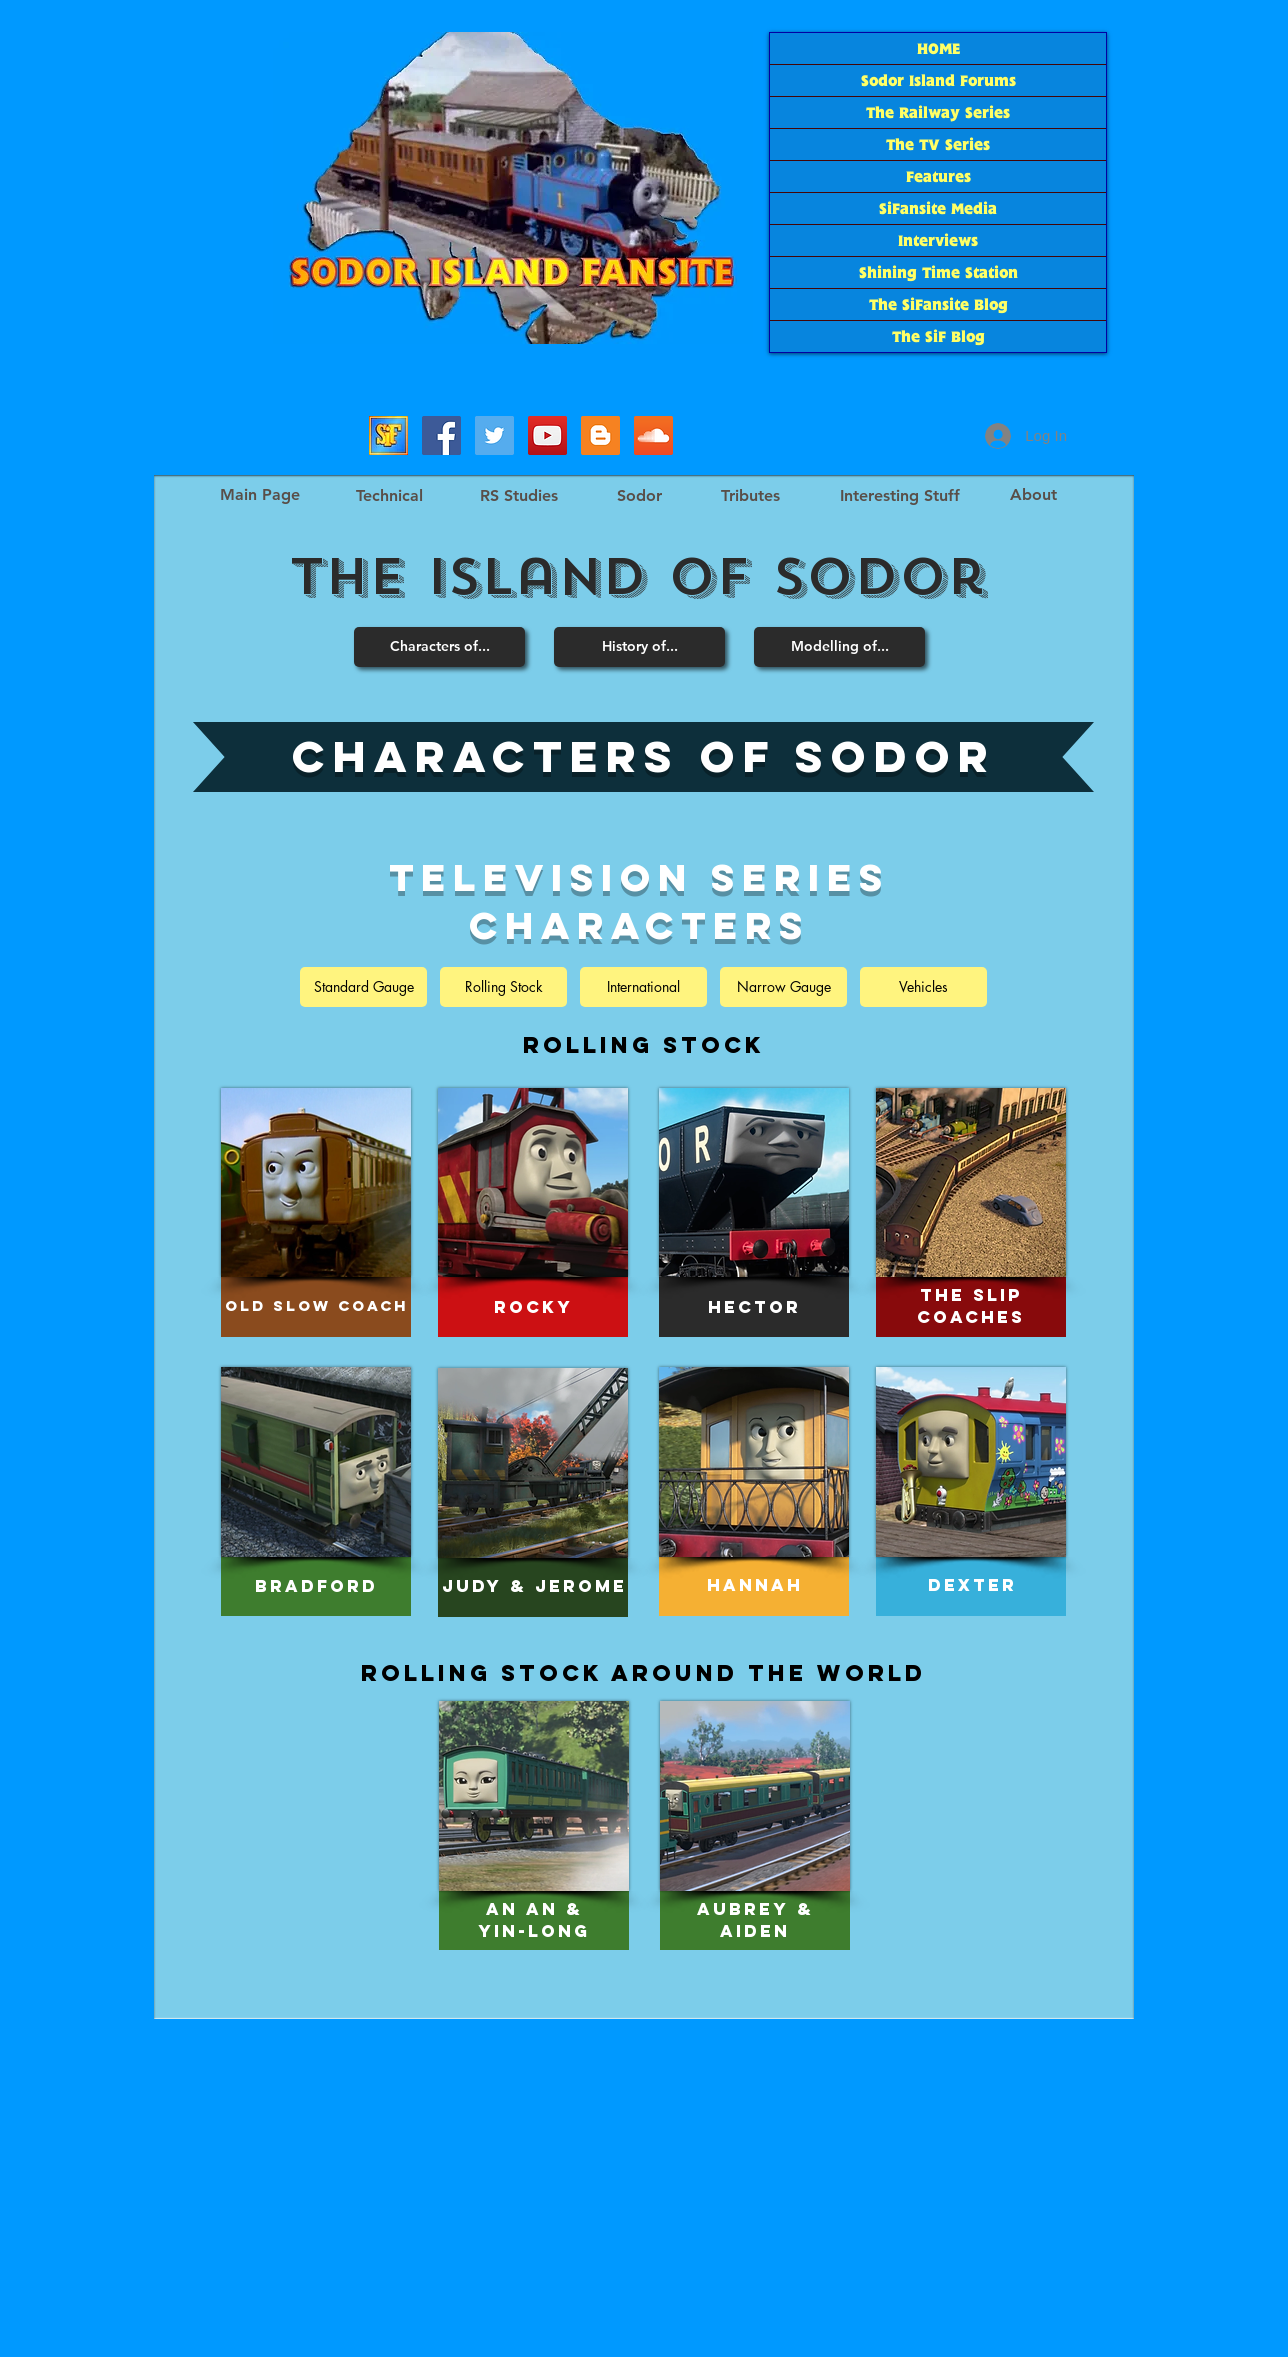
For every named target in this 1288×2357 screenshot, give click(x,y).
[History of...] (639, 647)
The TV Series (938, 144)
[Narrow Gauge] (783, 987)
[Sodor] (639, 496)
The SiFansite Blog (938, 304)
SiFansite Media (938, 208)
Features (938, 176)
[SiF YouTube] (547, 435)
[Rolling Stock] (503, 987)
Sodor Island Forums (938, 80)
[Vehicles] (923, 987)
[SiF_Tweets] (494, 435)
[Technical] (389, 496)
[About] (1033, 495)
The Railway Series (938, 112)
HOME (938, 48)
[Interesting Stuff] (899, 496)
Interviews (938, 240)
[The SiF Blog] (600, 435)
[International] (643, 987)
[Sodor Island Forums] (388, 435)
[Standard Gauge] (363, 987)
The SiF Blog (938, 336)
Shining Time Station (938, 272)
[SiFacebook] (441, 435)
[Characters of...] (439, 647)
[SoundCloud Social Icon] (653, 435)
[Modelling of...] (839, 647)
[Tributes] (750, 496)
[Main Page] (259, 495)
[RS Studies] (518, 496)
